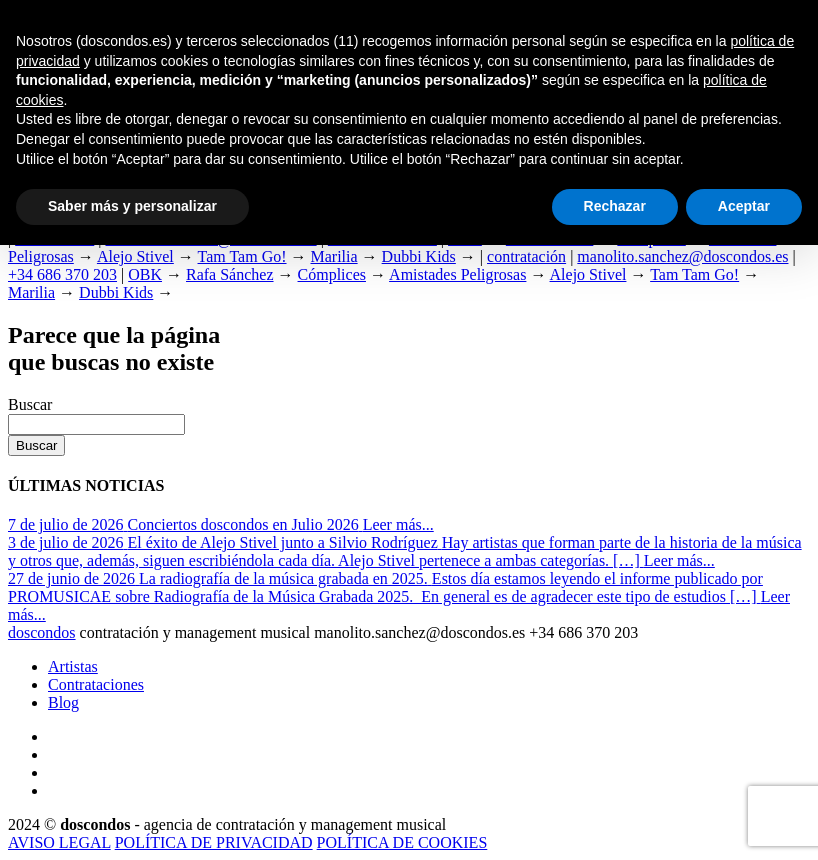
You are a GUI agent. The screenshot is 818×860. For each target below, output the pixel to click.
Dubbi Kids (419, 256)
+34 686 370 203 (62, 274)
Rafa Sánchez (230, 274)
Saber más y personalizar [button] (132, 206)
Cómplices (332, 274)
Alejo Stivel (135, 256)
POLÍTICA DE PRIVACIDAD (214, 842)
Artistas (73, 666)
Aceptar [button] (744, 206)
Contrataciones (96, 684)
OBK (145, 274)
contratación (526, 256)
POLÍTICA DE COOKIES (402, 842)
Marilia (334, 256)
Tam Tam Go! (242, 256)
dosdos (42, 632)
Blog (63, 702)
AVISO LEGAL (59, 842)
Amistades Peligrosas (457, 274)
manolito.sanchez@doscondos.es (682, 256)
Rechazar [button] (615, 206)
